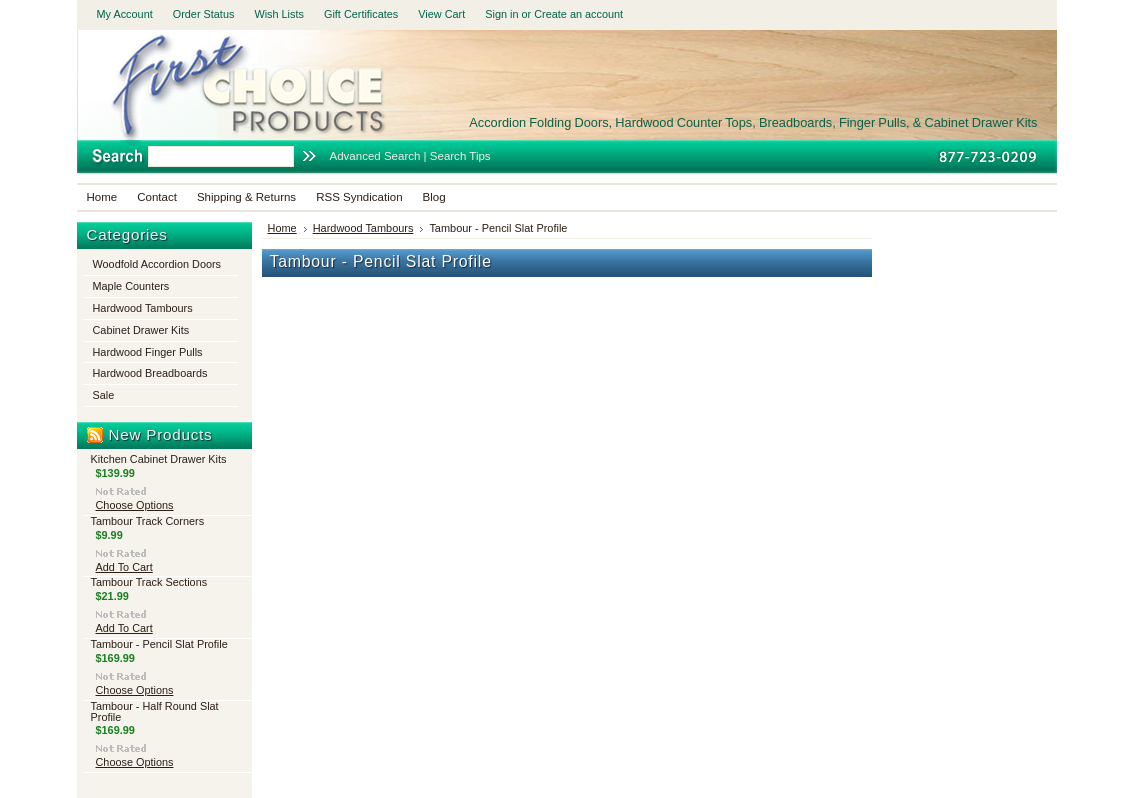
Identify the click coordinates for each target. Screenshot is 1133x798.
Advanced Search (375, 156)
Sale (104, 395)
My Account (125, 14)
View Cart (441, 14)
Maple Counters (131, 286)
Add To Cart (124, 567)
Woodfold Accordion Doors (157, 264)
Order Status (204, 14)
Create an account (578, 14)
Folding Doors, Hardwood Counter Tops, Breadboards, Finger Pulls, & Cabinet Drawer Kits (753, 122)
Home (282, 228)
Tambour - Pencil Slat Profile (159, 644)
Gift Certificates (361, 14)
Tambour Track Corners (148, 521)
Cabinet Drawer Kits (141, 330)
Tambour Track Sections (149, 582)
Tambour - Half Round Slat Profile (155, 711)
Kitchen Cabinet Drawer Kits (159, 459)
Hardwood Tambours (143, 308)
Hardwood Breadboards (150, 373)
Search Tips (460, 156)
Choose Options (135, 505)
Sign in (501, 14)
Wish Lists (279, 14)
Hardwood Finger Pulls (148, 352)
